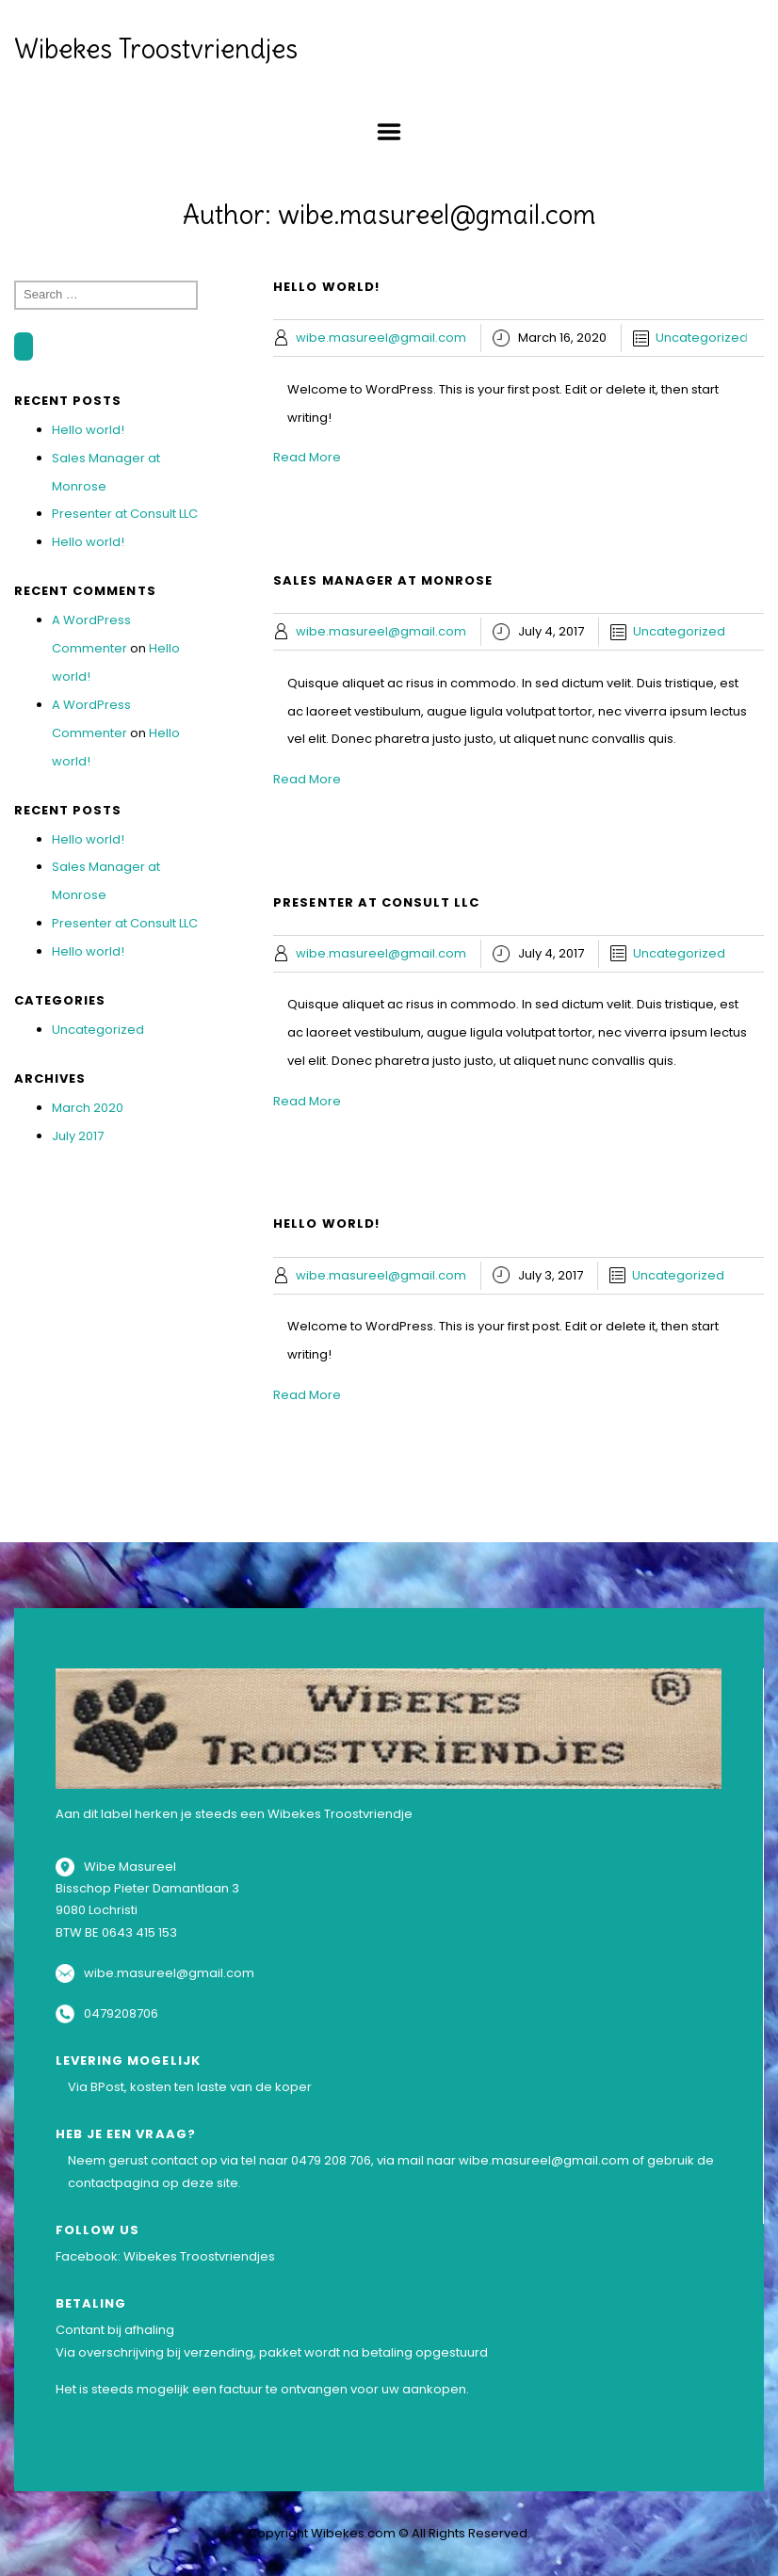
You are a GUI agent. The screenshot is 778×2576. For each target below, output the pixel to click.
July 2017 (78, 1136)
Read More (307, 457)
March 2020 (87, 1108)
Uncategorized (98, 1029)
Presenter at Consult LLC (125, 514)
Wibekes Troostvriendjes (156, 49)
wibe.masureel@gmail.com (381, 337)
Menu (389, 132)
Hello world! (88, 430)
